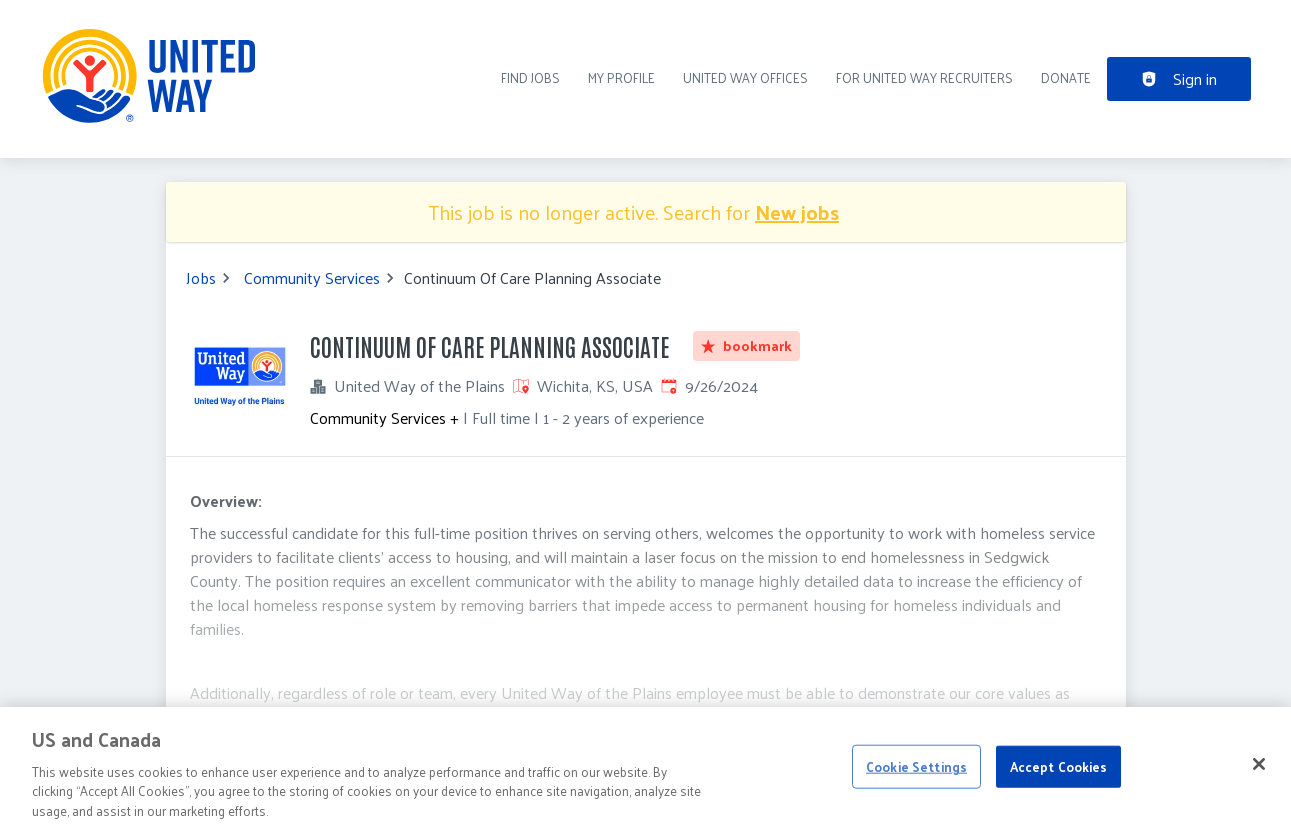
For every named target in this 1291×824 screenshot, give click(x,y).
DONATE (1066, 77)
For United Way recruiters (924, 77)
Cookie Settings (916, 774)
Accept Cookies (1059, 774)
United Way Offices (745, 77)
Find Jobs (530, 77)
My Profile (621, 77)
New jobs (797, 212)
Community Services (312, 278)
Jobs (201, 278)
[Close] (1259, 772)
